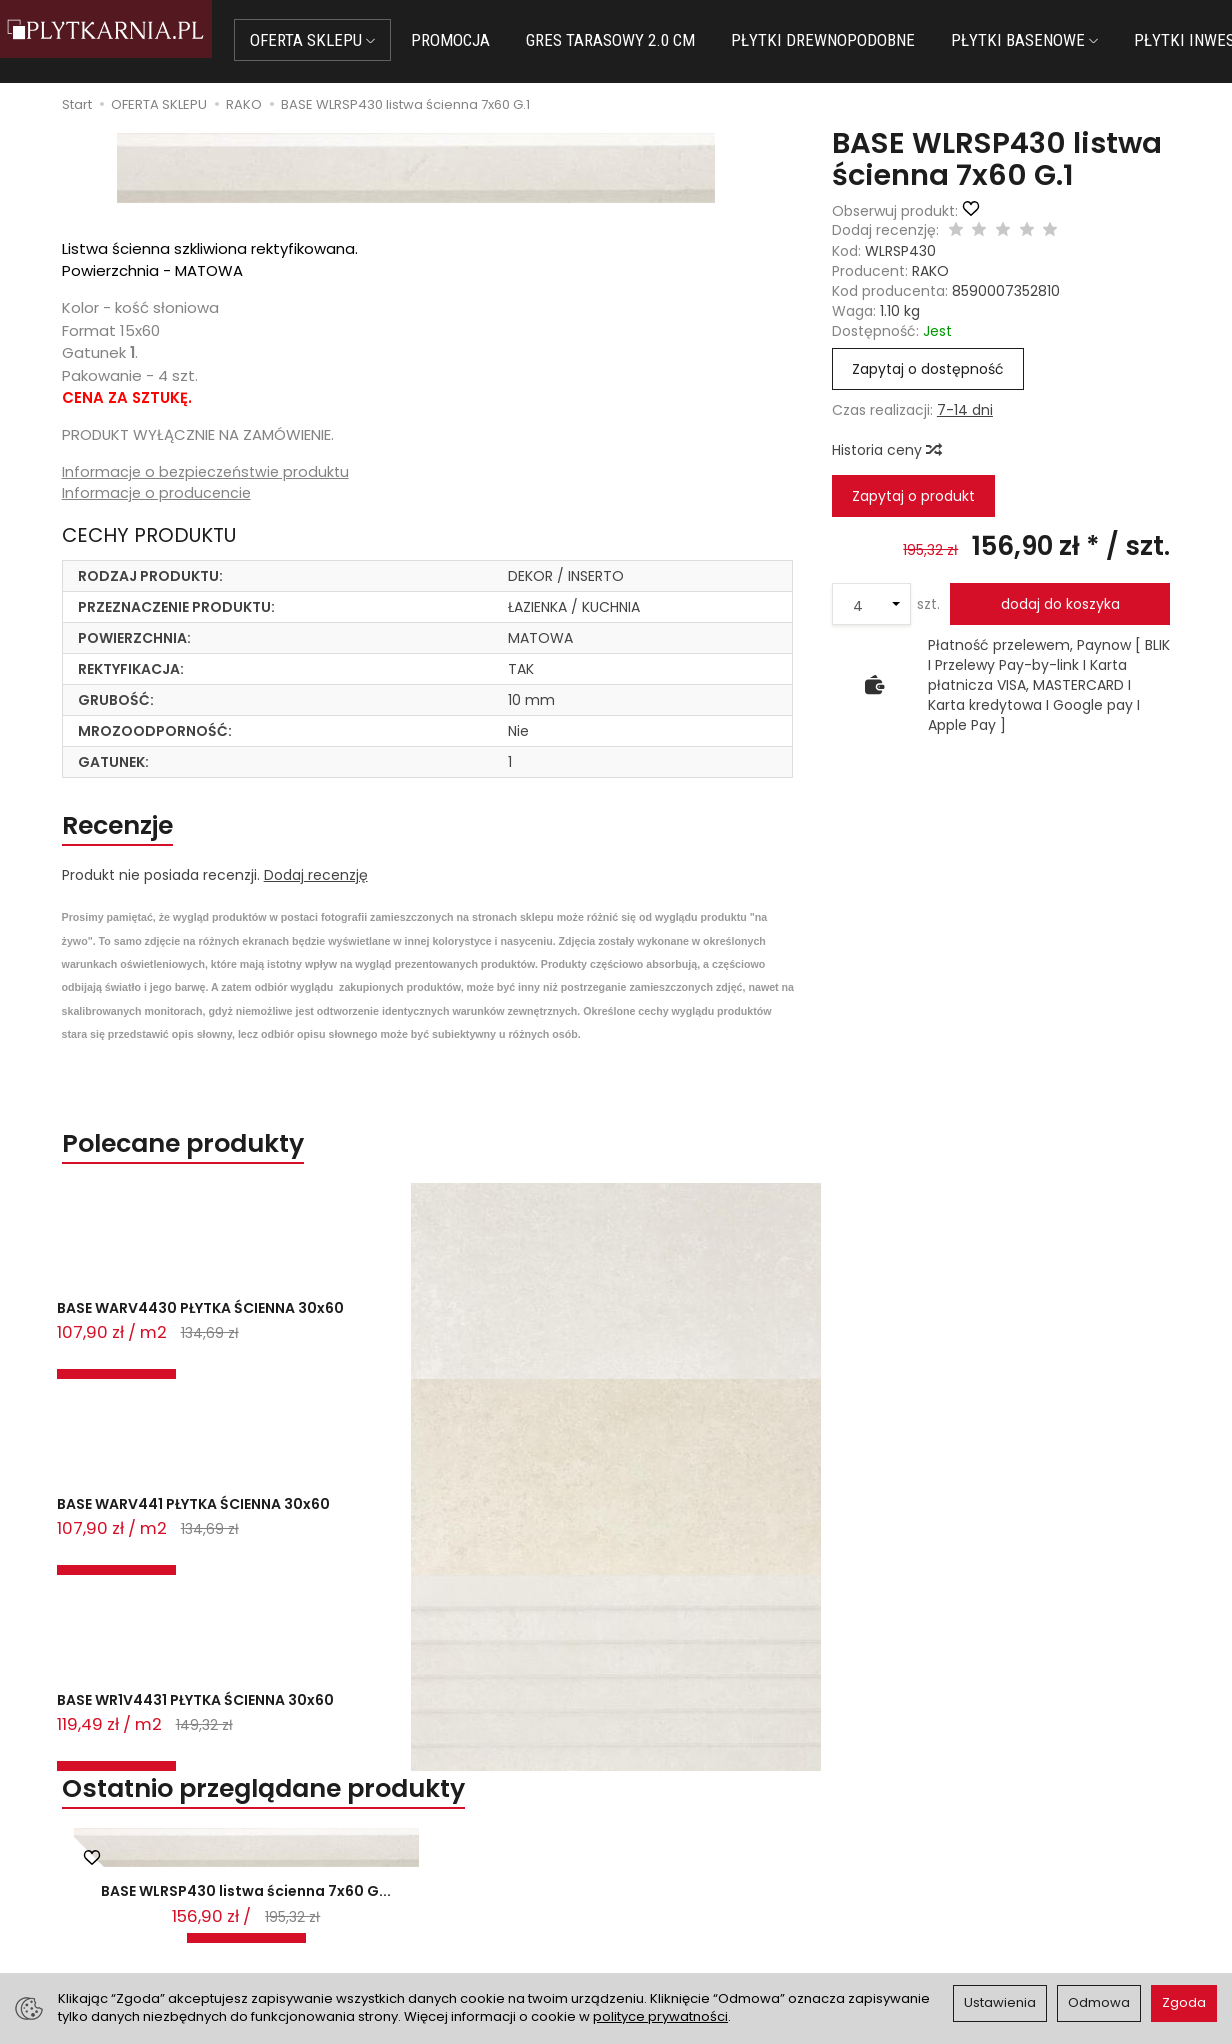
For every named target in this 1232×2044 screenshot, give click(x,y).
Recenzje (137, 833)
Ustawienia (1000, 2002)
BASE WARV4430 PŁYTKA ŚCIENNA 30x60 (149, 1353)
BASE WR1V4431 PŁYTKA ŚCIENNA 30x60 (597, 1353)
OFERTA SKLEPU (347, 40)
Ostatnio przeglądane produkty (324, 1438)
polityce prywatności (660, 2016)
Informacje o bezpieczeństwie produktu (210, 472)
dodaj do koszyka (1060, 604)
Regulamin (665, 1850)
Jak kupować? (383, 1825)
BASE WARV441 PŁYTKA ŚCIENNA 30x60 (368, 1353)
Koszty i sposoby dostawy (422, 1900)
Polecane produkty (220, 1162)
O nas (648, 1825)
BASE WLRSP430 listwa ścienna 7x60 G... (246, 1558)
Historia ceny (886, 450)
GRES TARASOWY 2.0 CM (645, 40)
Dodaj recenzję (316, 888)
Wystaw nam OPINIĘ (697, 1900)
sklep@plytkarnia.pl (117, 1848)
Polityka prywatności (699, 1875)
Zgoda (1184, 2002)
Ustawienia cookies (400, 1925)
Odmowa (1099, 2002)
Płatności (366, 1850)
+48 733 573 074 (108, 1896)
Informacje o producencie (158, 494)
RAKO (930, 271)
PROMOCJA (485, 40)
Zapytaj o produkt (913, 496)
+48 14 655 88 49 (109, 1872)
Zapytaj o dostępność (928, 369)
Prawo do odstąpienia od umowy (448, 1875)
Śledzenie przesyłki (105, 1920)
